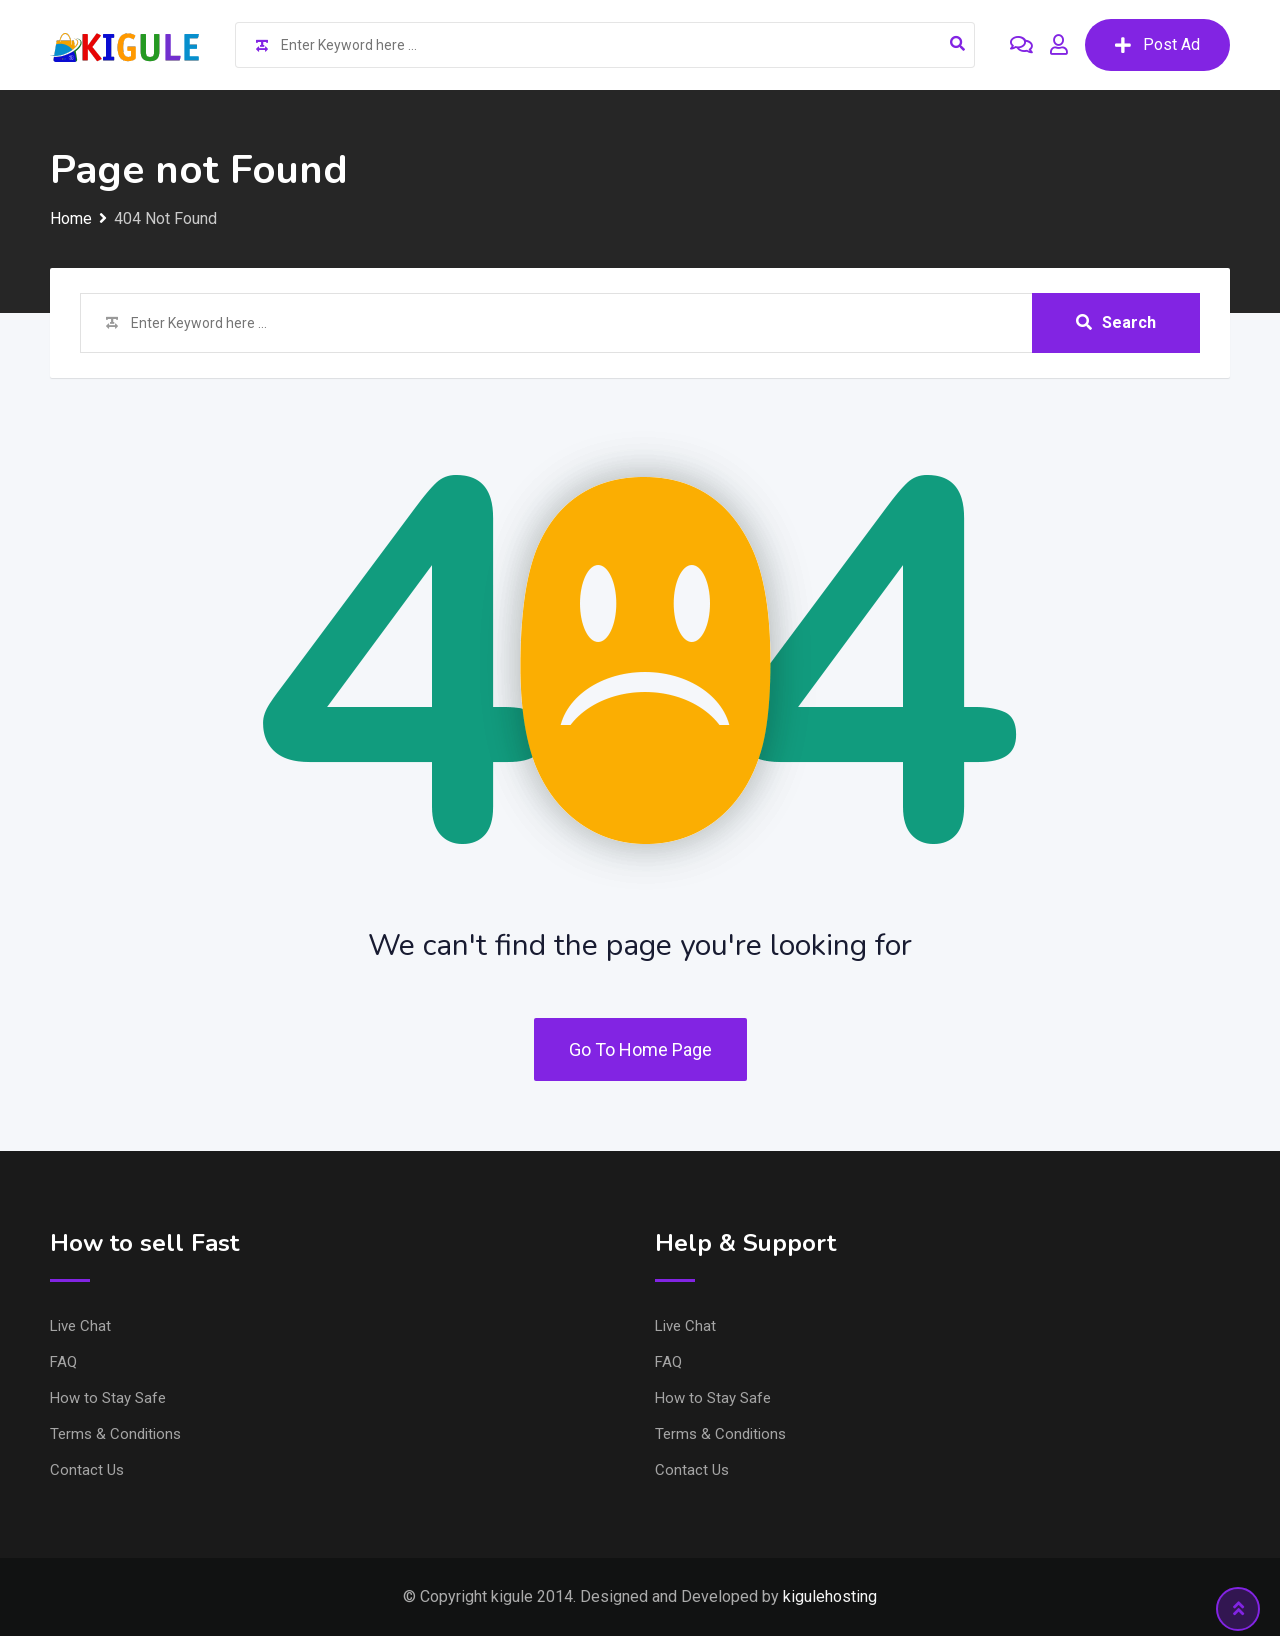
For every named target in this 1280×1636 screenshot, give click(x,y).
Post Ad (1157, 44)
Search (1116, 322)
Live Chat (80, 1326)
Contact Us (87, 1470)
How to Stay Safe (108, 1398)
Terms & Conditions (115, 1434)
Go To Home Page (640, 1049)
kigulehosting (830, 1596)
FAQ (63, 1362)
